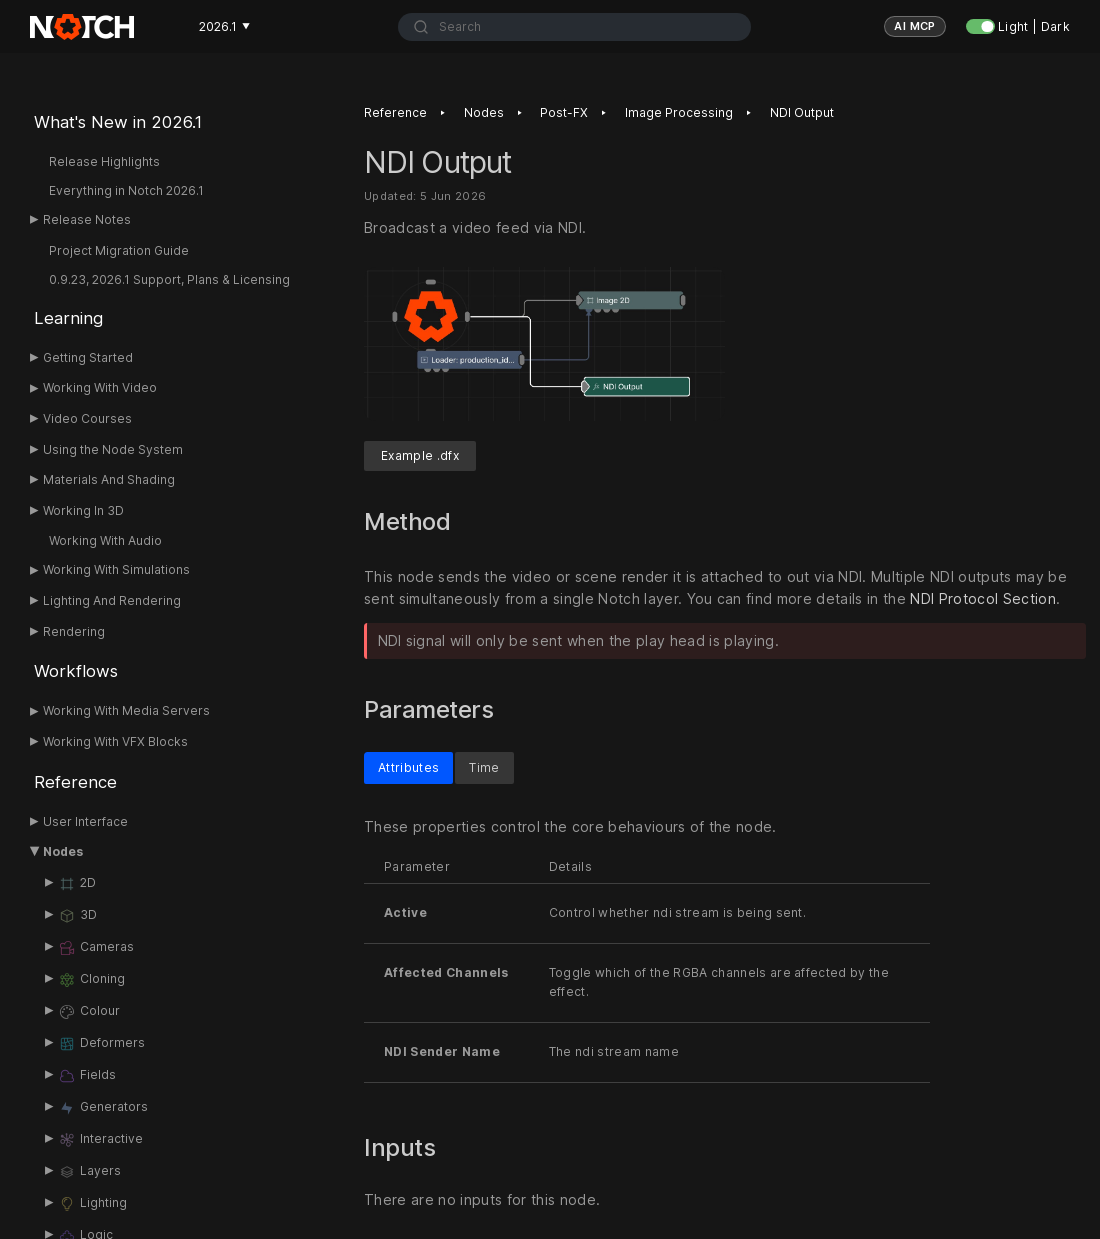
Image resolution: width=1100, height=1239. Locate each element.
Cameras (96, 948)
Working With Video (100, 387)
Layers (89, 1172)
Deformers (101, 1044)
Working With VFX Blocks (115, 741)
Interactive (100, 1140)
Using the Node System (113, 449)
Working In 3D (83, 510)
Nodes (63, 851)
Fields (87, 1076)
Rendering (74, 631)
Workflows (76, 671)
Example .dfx (420, 455)
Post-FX (564, 112)
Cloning (91, 980)
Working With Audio (105, 540)
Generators (103, 1108)
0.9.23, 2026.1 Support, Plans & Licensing (169, 279)
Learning (68, 318)
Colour (89, 1012)
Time (484, 767)
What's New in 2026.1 (118, 122)
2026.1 (224, 26)
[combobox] (575, 27)
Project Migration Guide (119, 250)
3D (77, 916)
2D (77, 884)
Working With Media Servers (126, 710)
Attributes (408, 767)
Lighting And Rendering (112, 600)
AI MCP (915, 26)
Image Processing (679, 112)
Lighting (92, 1204)
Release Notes (87, 219)
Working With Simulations (116, 569)
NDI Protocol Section (983, 597)
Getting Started (88, 357)
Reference (75, 782)
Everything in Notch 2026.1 (126, 190)
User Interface (85, 821)
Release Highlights (104, 161)
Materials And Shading (109, 479)
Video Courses (87, 418)
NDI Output (802, 112)
